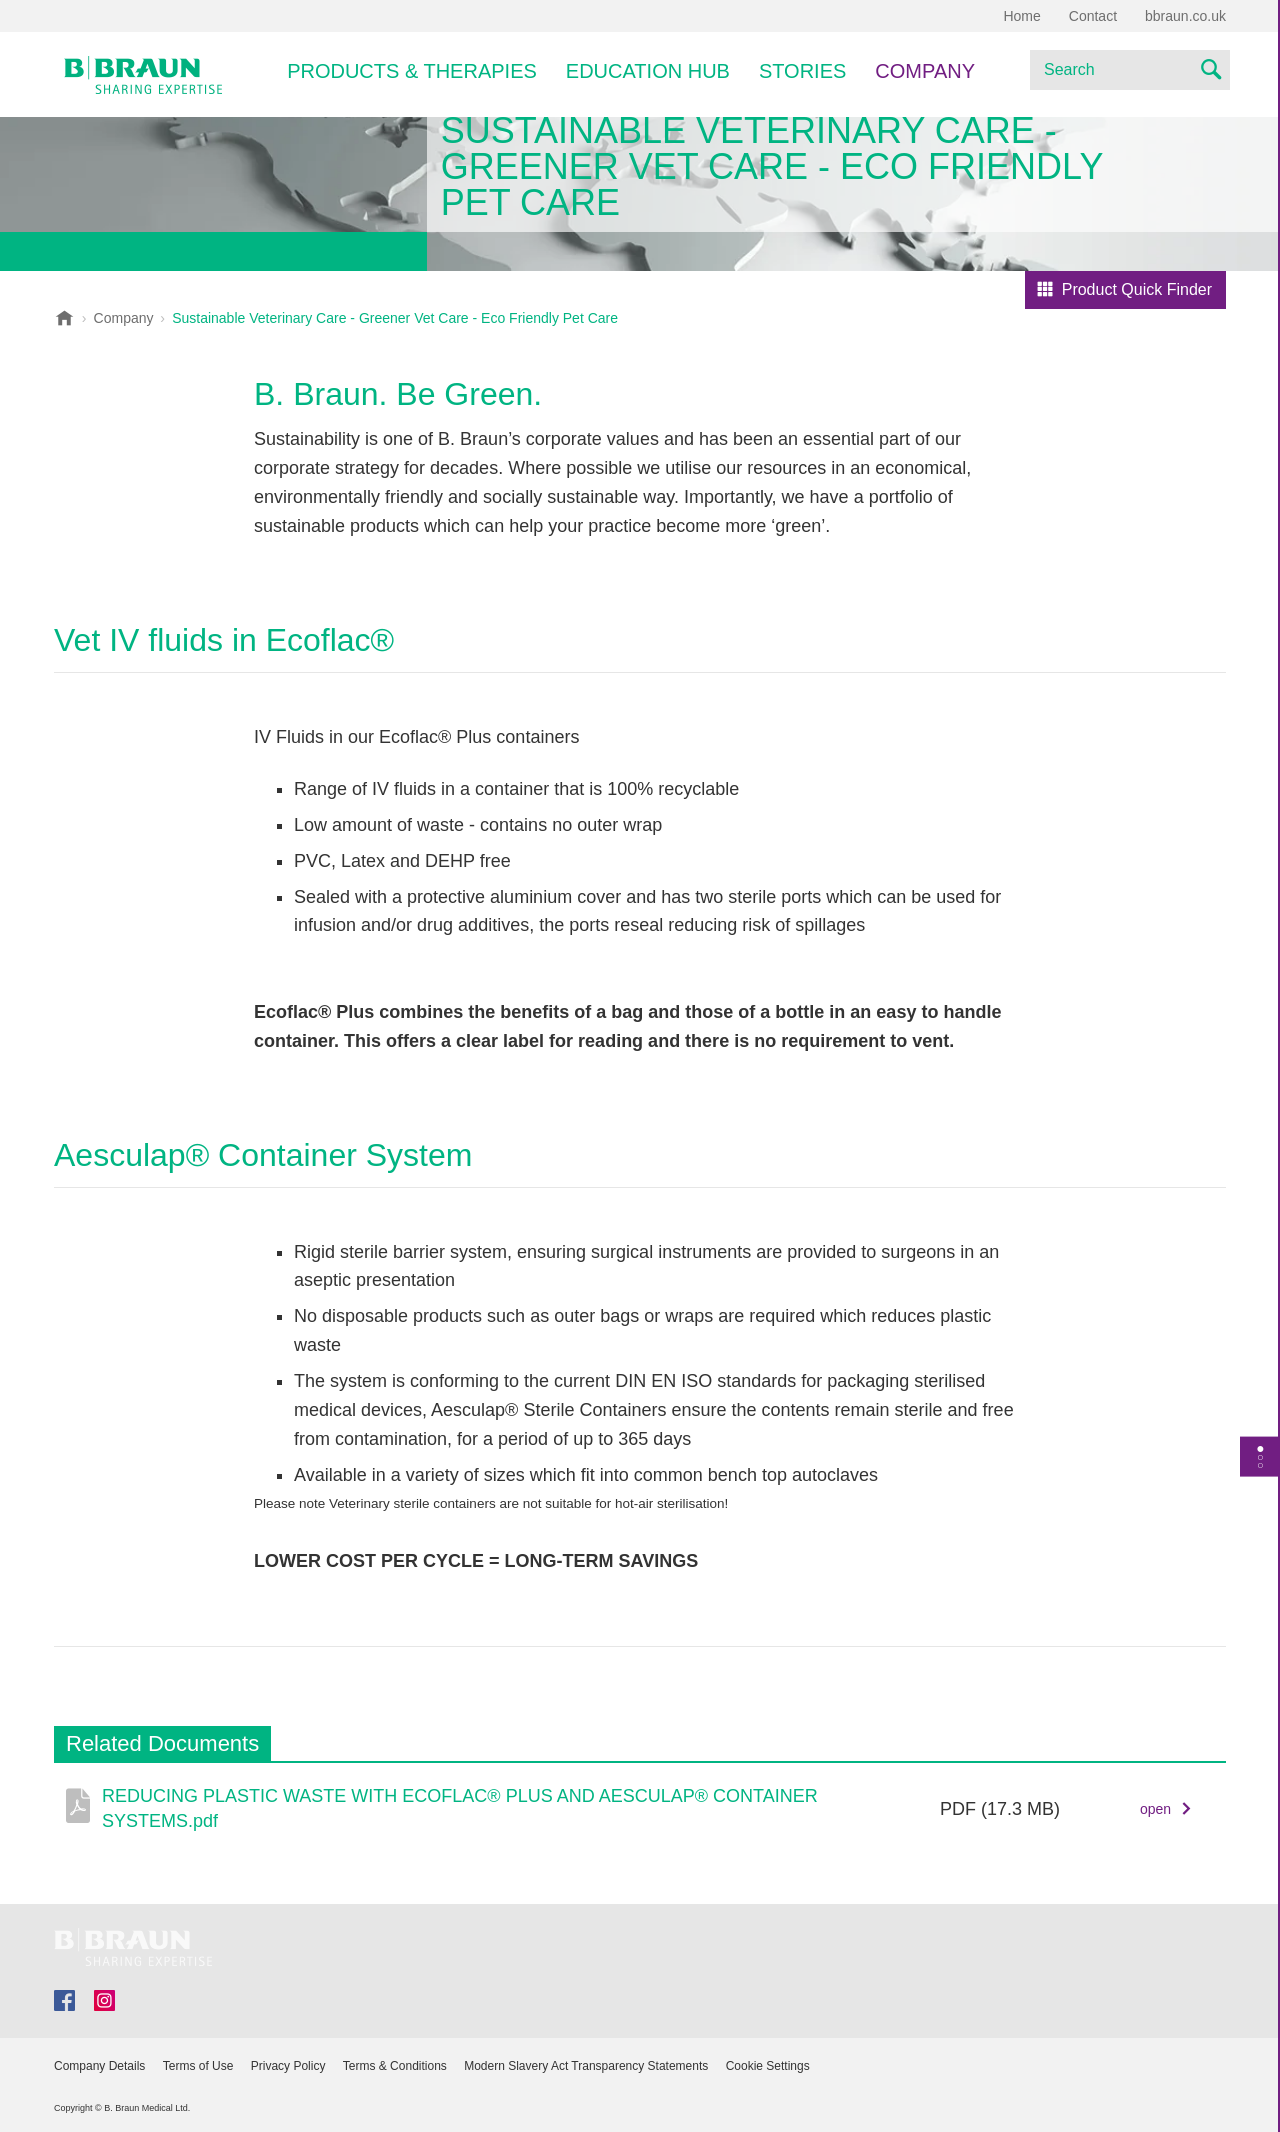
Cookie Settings (768, 2066)
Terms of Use (198, 2066)
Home (1021, 16)
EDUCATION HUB (648, 71)
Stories (802, 71)
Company (925, 71)
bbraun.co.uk (1185, 16)
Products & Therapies (412, 71)
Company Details (99, 2066)
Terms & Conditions (395, 2066)
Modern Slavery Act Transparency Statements (586, 2066)
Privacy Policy (288, 2066)
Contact (1093, 16)
